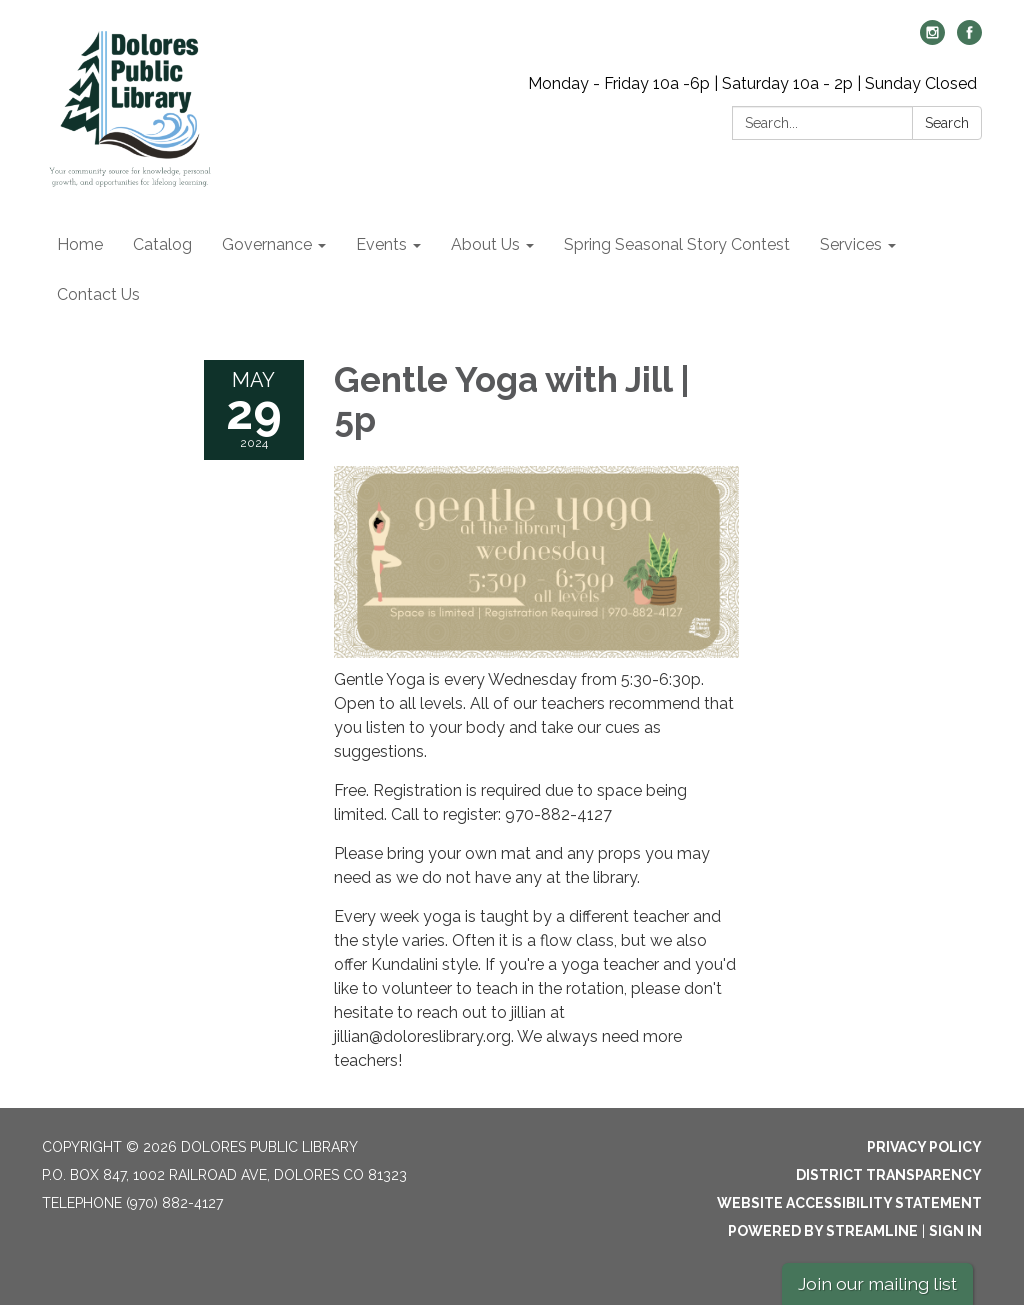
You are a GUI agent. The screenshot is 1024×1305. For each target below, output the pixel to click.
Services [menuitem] (851, 244)
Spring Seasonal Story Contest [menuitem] (677, 244)
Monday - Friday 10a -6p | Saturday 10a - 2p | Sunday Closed (752, 83)
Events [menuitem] (381, 244)
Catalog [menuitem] (162, 244)
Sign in (955, 1231)
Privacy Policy (924, 1147)
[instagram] (932, 39)
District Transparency (889, 1175)
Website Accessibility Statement (849, 1203)
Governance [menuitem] (267, 244)
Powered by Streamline (823, 1231)
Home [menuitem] (80, 244)
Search (947, 123)
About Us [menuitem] (485, 244)
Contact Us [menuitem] (98, 294)
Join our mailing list (877, 1283)
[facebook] (969, 39)
